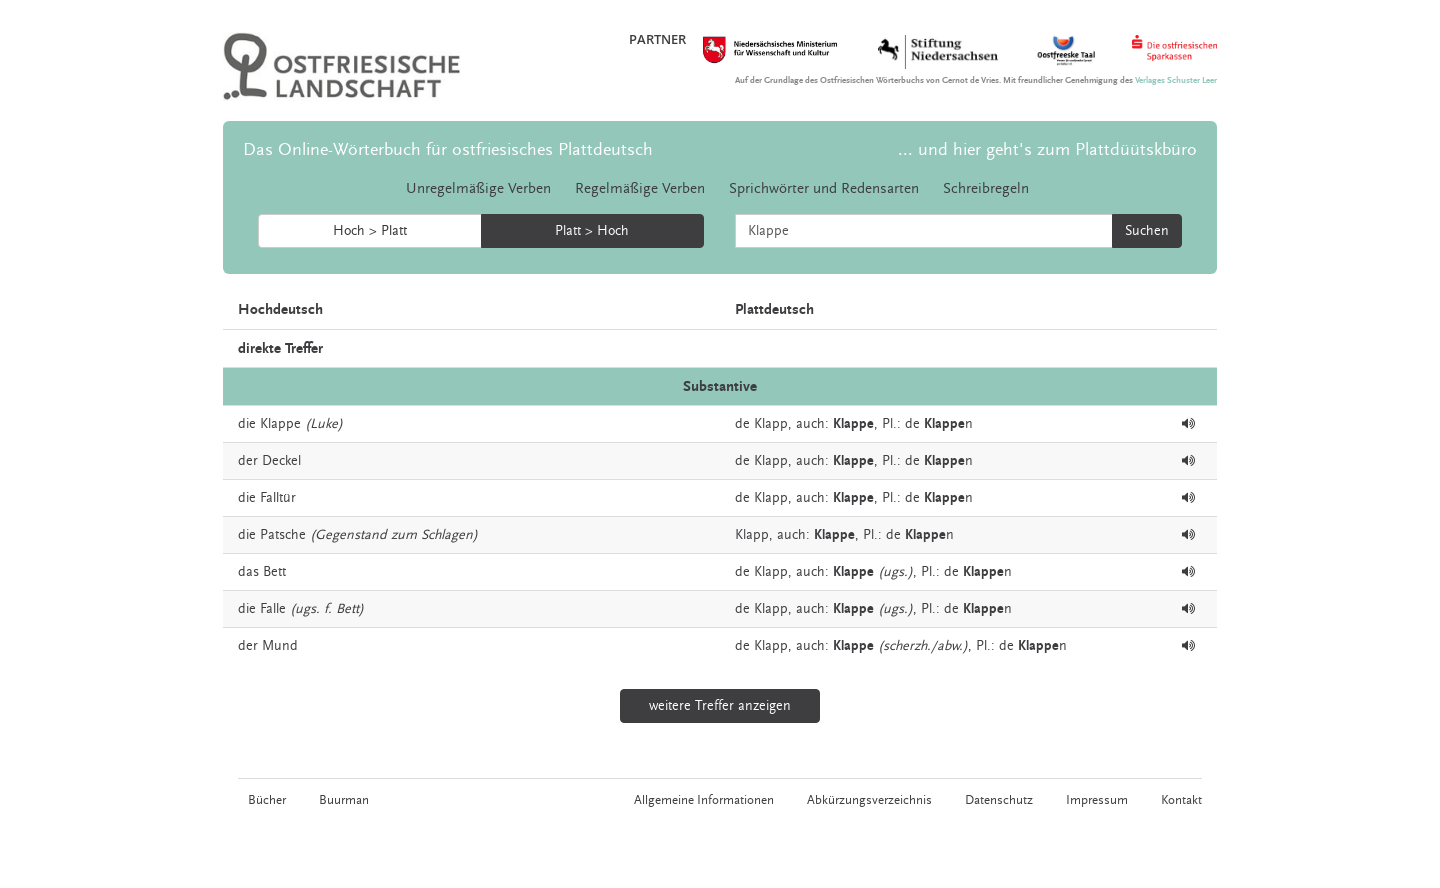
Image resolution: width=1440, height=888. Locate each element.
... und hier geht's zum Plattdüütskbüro (1047, 149)
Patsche (283, 535)
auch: (812, 424)
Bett (274, 572)
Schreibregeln (986, 188)
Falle (273, 609)
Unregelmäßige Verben (478, 188)
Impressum (1097, 800)
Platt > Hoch (592, 231)
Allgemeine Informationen (704, 800)
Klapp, (773, 424)
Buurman (344, 800)
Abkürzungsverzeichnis (869, 800)
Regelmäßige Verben (640, 188)
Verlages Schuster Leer (1176, 80)
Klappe (280, 424)
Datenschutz (999, 800)
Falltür (278, 498)
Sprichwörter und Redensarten (824, 188)
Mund (280, 646)
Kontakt (1181, 800)
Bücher (267, 800)
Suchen (1147, 231)
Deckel (281, 461)
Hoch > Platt (370, 231)
